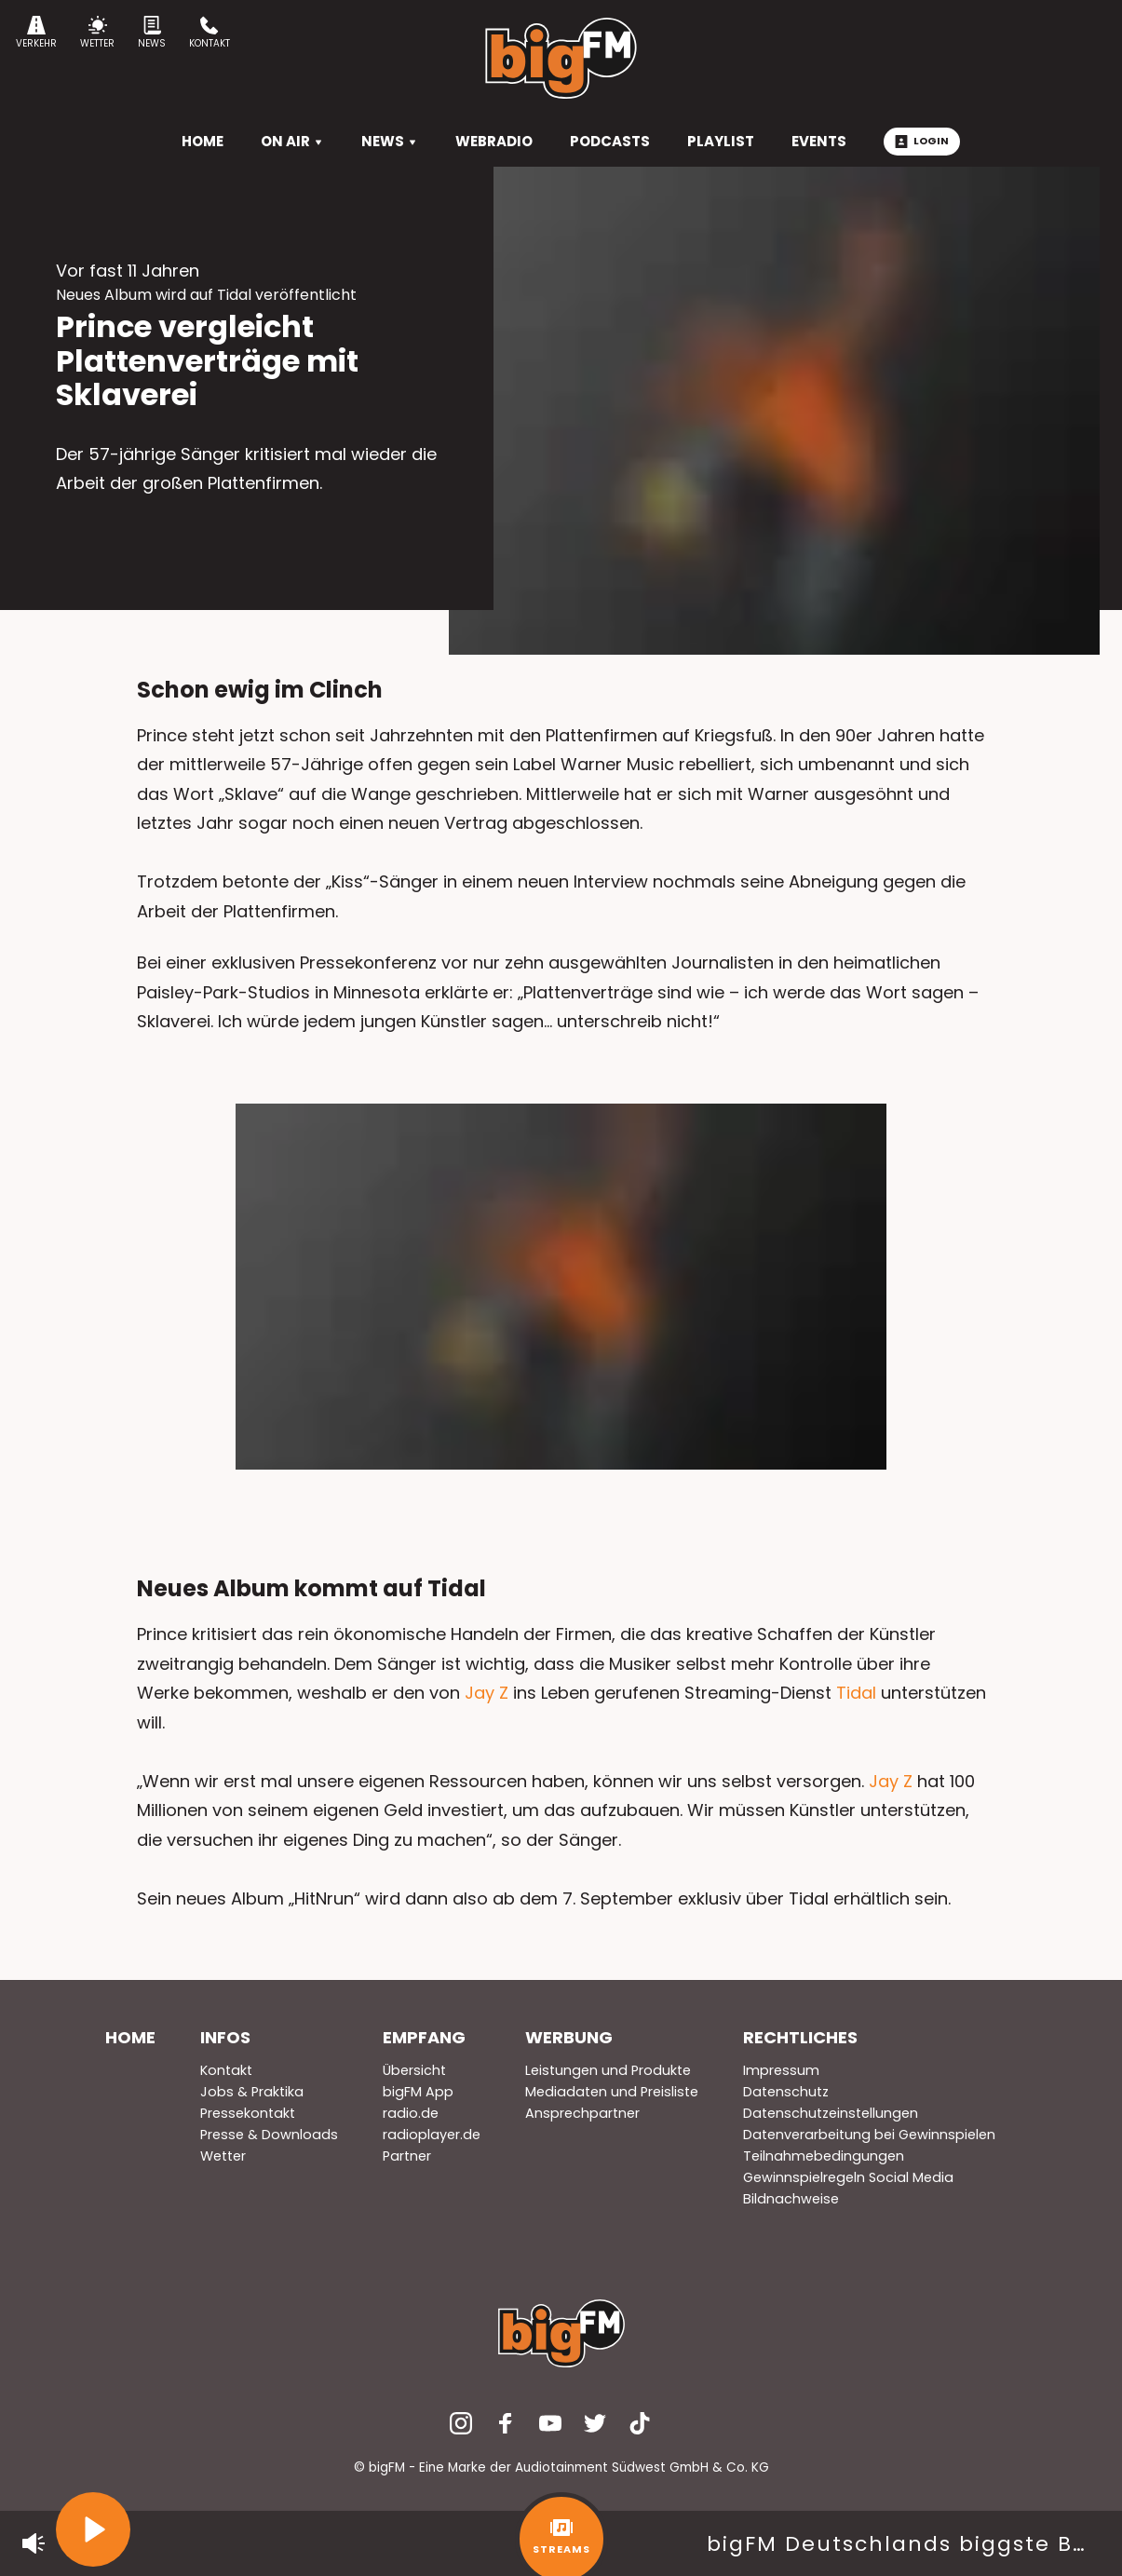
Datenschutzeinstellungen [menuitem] (830, 2113)
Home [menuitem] (130, 2037)
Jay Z (486, 1692)
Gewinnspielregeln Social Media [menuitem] (848, 2177)
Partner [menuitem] (407, 2156)
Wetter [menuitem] (223, 2156)
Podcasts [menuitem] (610, 141)
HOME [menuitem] (202, 141)
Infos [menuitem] (225, 2037)
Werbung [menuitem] (569, 2037)
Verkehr (36, 33)
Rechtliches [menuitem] (800, 2037)
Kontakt (209, 33)
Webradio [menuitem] (494, 141)
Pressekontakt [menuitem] (247, 2113)
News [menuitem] (389, 141)
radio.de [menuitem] (411, 2113)
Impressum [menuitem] (781, 2070)
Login (922, 140)
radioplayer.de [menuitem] (431, 2134)
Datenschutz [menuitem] (786, 2091)
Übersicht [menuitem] (414, 2070)
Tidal (856, 1692)
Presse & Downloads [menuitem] (269, 2134)
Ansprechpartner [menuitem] (582, 2113)
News (152, 33)
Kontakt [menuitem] (226, 2070)
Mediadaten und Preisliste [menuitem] (611, 2091)
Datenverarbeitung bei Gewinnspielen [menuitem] (869, 2134)
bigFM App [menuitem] (418, 2091)
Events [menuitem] (818, 141)
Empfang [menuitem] (424, 2037)
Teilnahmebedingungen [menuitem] (823, 2156)
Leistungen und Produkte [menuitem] (608, 2070)
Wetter (97, 33)
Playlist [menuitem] (720, 141)
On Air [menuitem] (292, 141)
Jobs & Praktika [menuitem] (252, 2091)
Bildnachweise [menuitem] (791, 2199)
